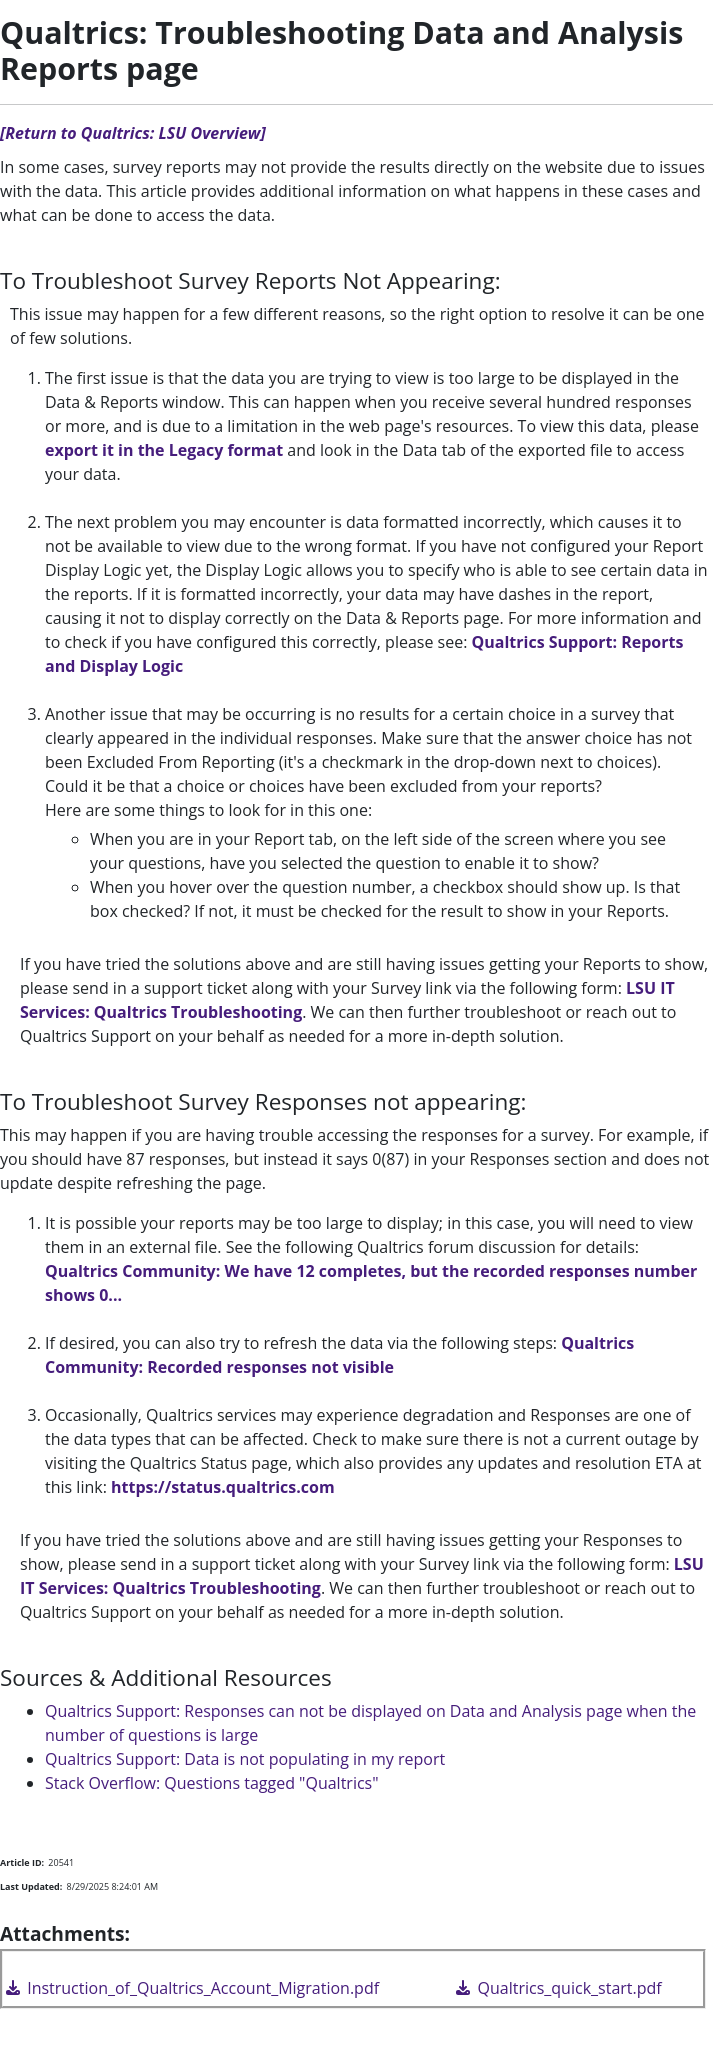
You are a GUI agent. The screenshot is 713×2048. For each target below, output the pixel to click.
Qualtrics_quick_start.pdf (557, 1988)
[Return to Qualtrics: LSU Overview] (133, 133)
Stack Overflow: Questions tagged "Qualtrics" (212, 1783)
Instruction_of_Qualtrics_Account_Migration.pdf (191, 1988)
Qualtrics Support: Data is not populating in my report (245, 1759)
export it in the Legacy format (164, 450)
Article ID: (22, 1862)
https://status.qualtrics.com (223, 1487)
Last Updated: (31, 1886)
